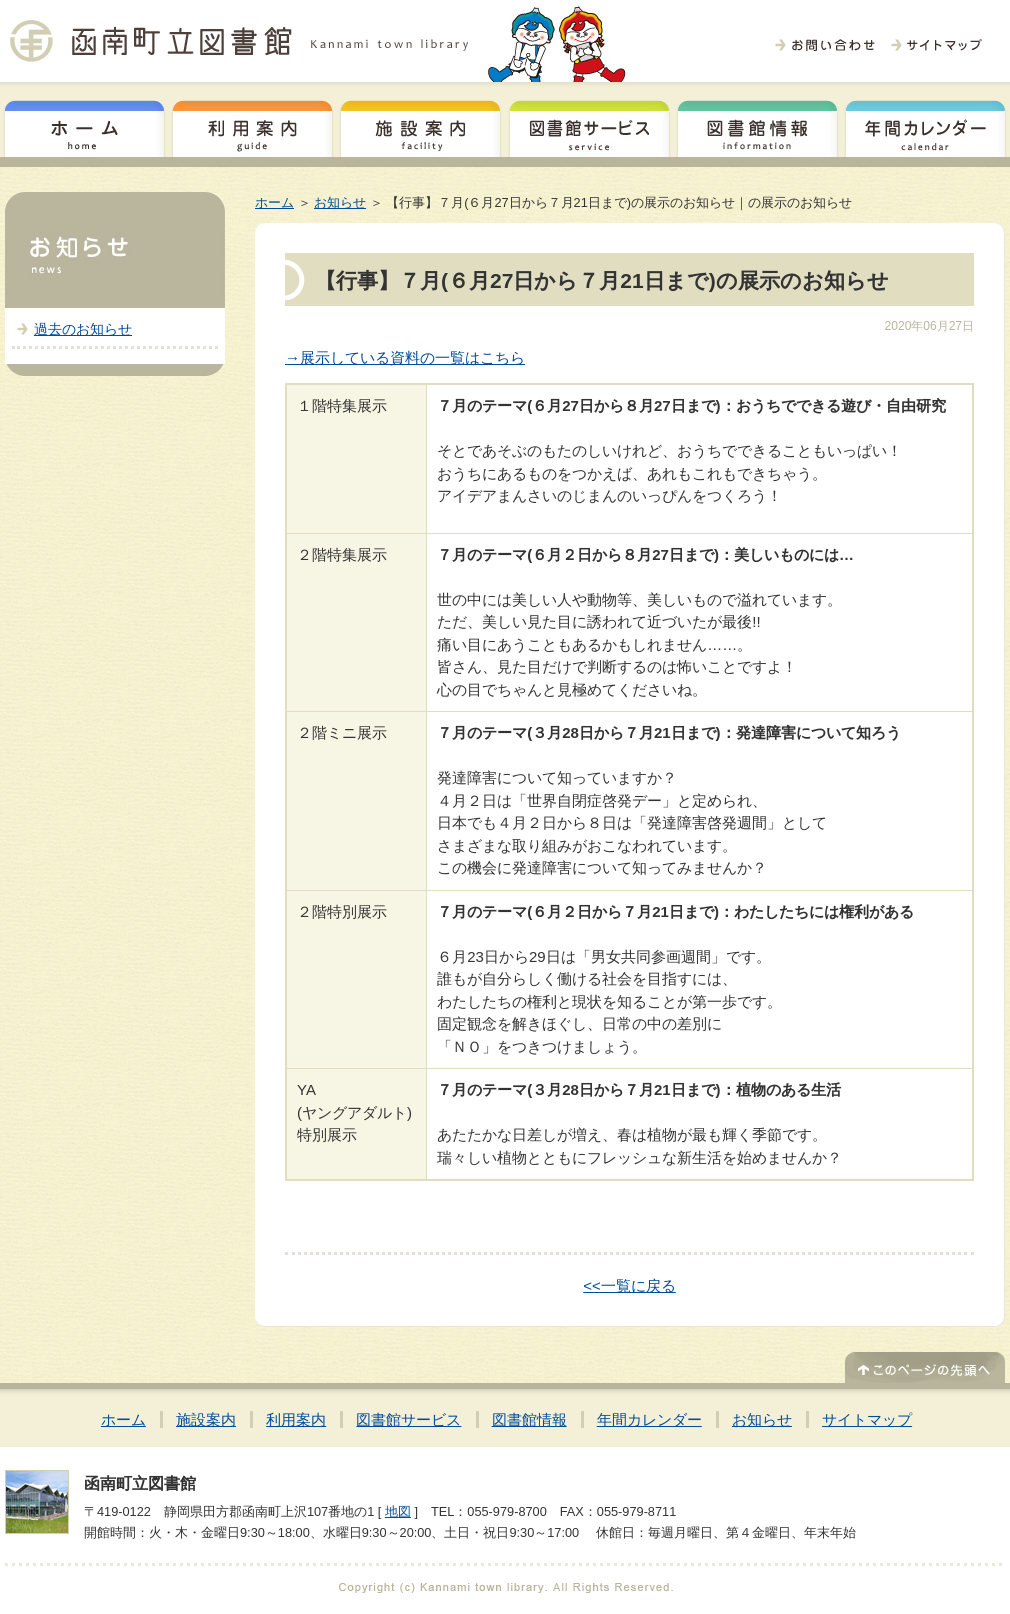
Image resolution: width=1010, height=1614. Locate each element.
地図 (398, 1511)
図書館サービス (589, 126)
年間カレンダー (925, 126)
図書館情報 (757, 126)
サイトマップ (867, 1419)
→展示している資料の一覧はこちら (405, 357)
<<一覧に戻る (629, 1285)
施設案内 (420, 126)
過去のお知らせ (83, 329)
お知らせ (340, 202)
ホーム (84, 126)
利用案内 (252, 126)
